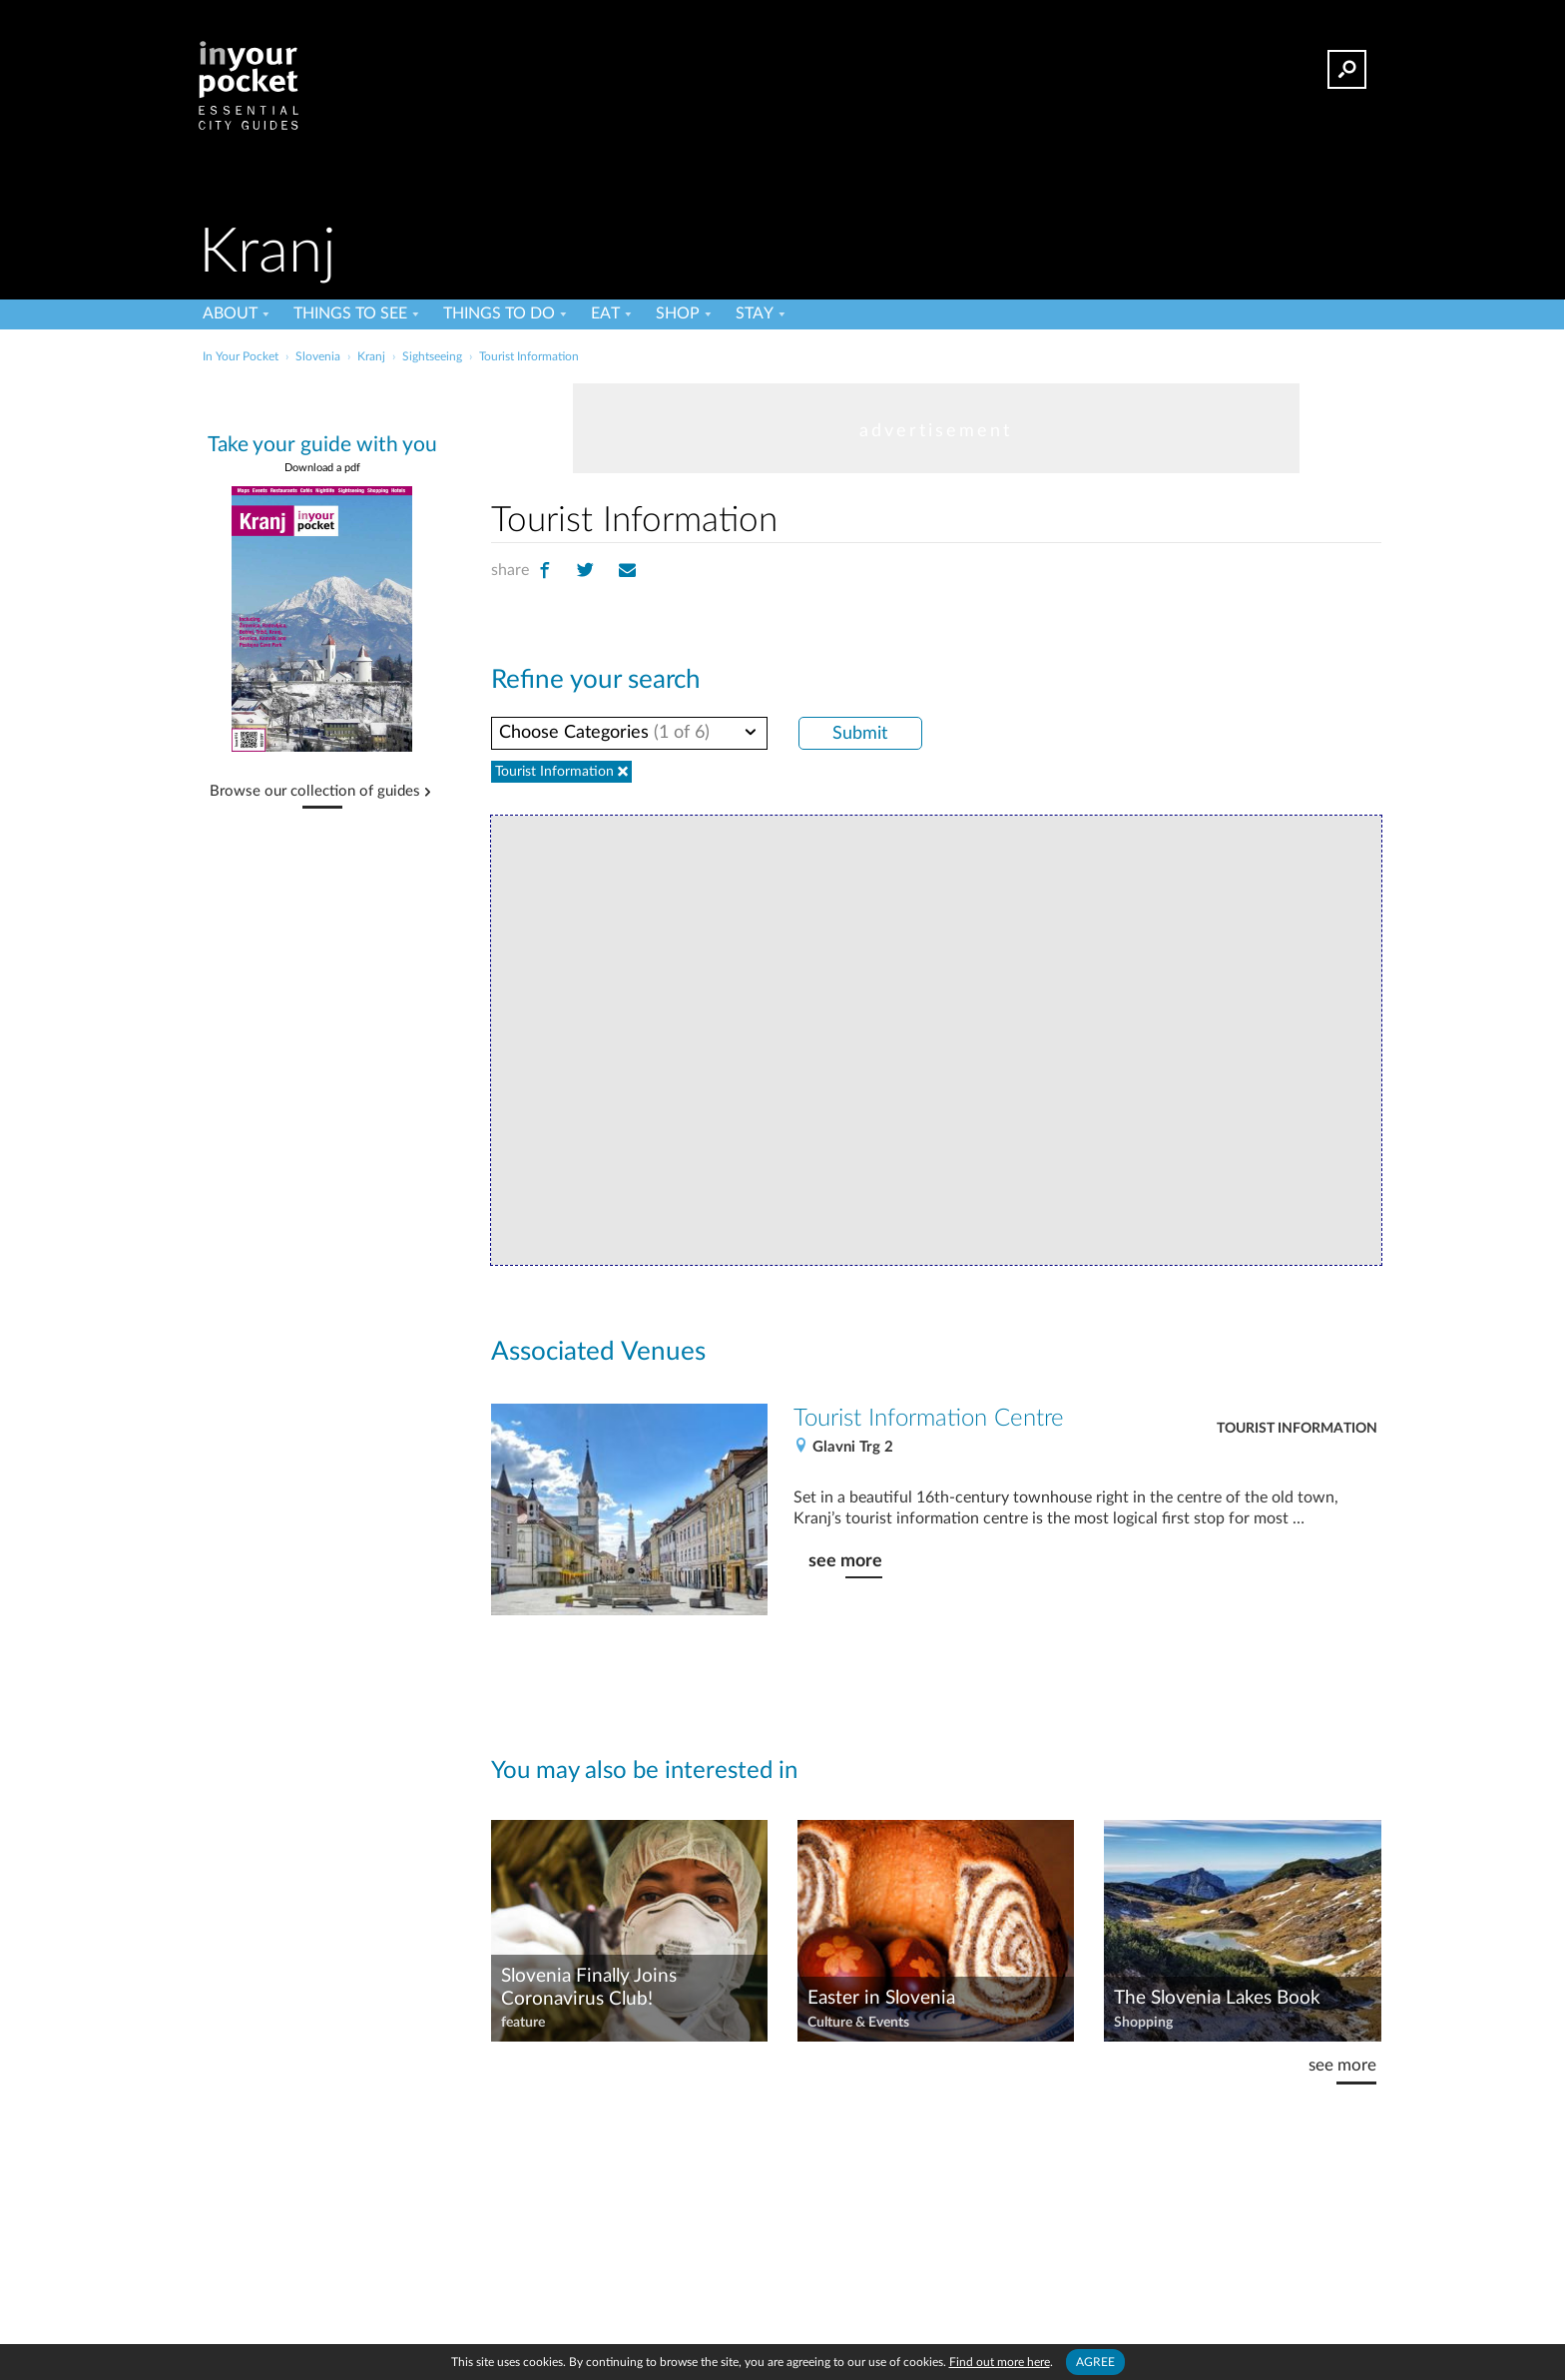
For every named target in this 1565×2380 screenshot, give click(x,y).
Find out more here (999, 2362)
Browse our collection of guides (315, 792)
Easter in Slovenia (881, 1998)
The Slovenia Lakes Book (1217, 1998)
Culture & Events (858, 2023)
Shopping (1143, 2023)
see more (845, 1560)
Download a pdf (322, 467)
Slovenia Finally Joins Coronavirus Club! (589, 1988)
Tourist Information (1297, 1429)
